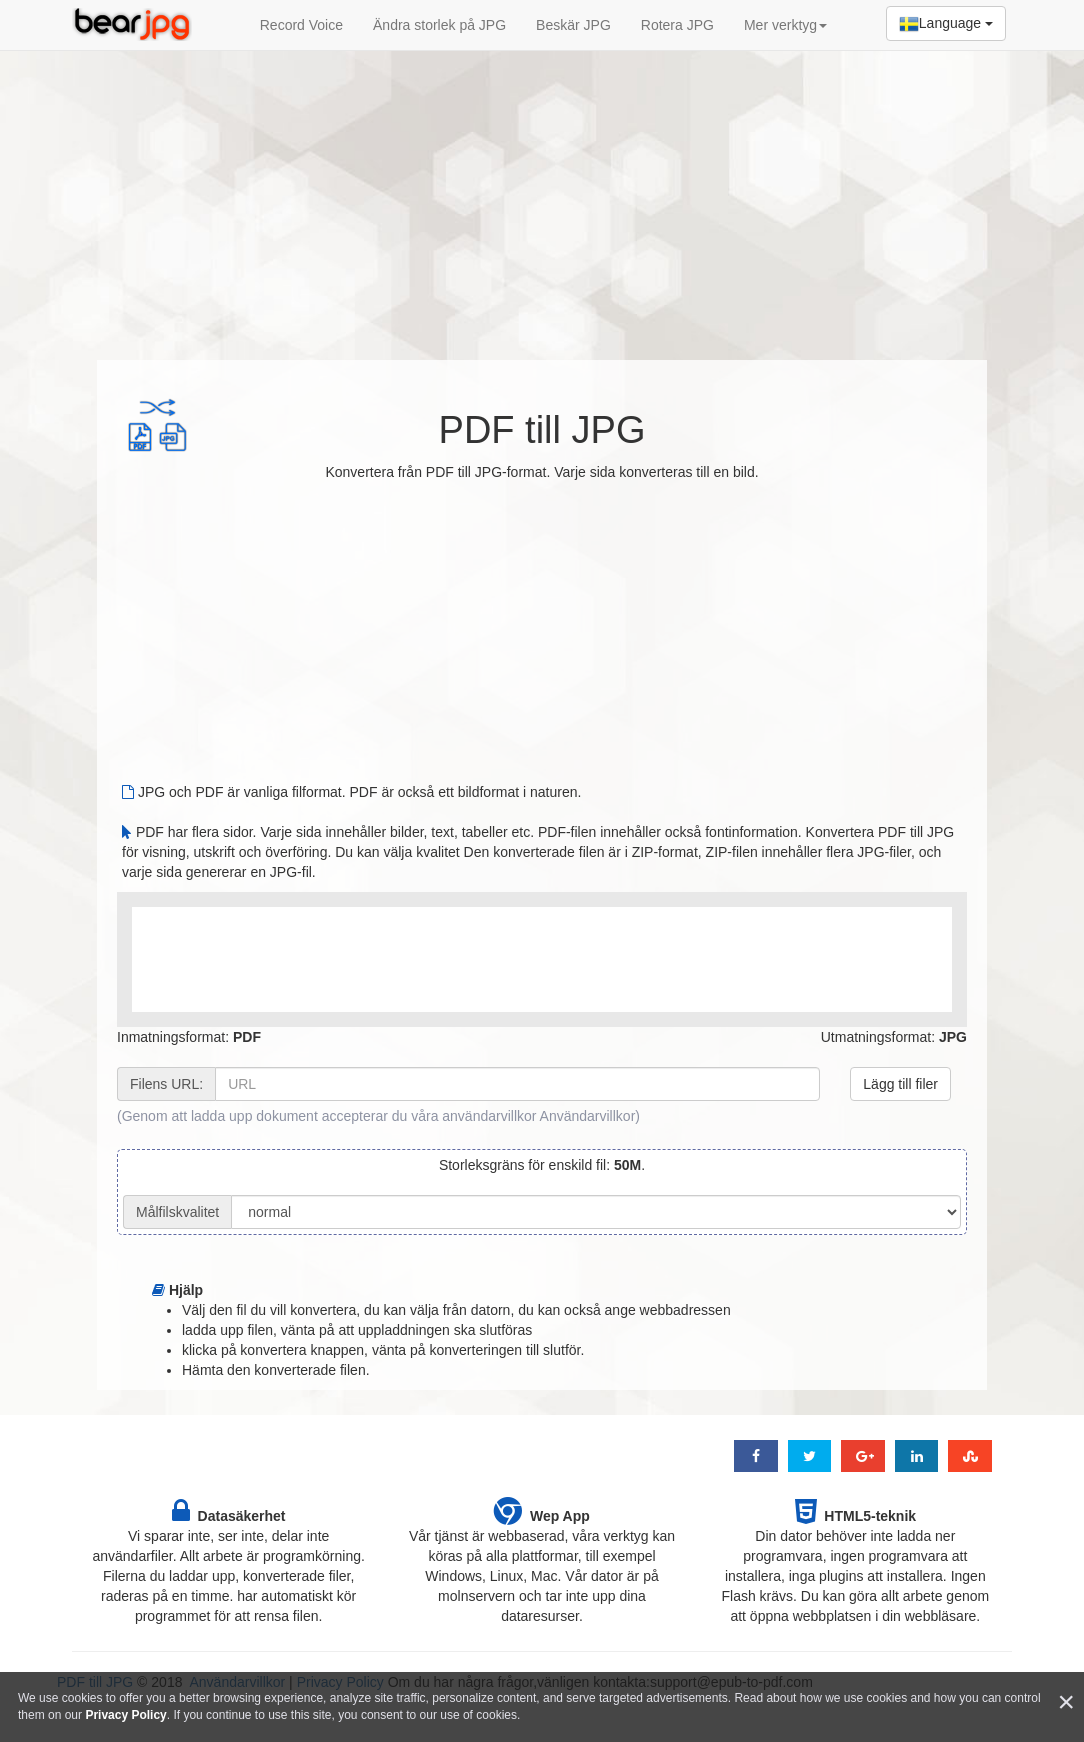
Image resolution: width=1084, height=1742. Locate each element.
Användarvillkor (588, 1116)
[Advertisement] (542, 195)
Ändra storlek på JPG (439, 25)
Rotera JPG (677, 25)
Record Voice (301, 25)
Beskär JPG (573, 25)
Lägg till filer (900, 1084)
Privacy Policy (125, 1715)
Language (946, 24)
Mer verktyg (785, 25)
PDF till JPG (542, 430)
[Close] (1066, 1702)
